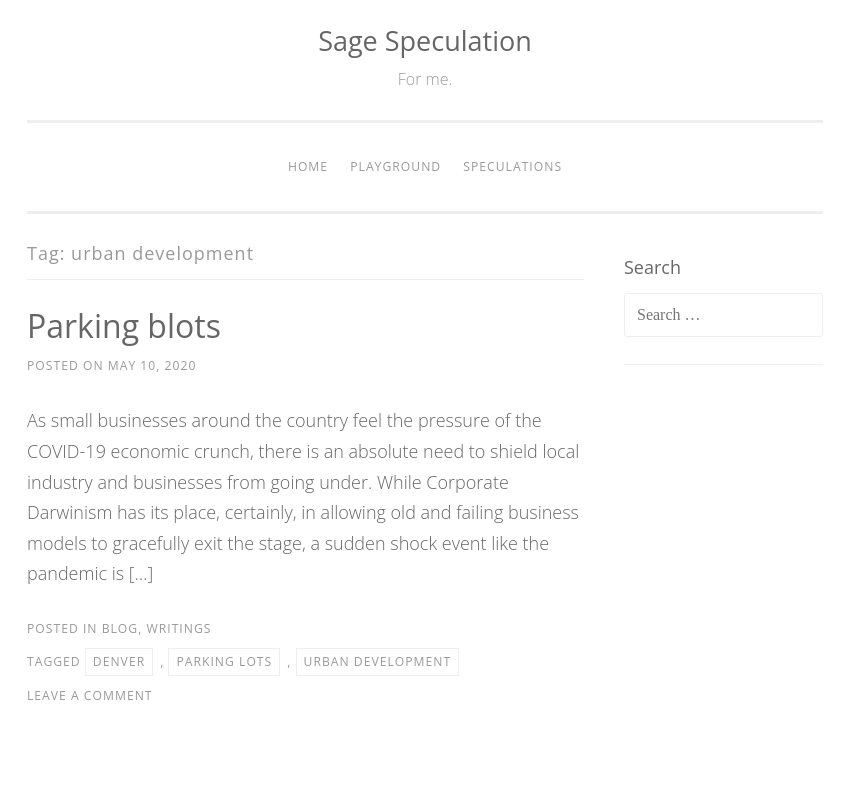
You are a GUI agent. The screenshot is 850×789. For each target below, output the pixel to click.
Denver (119, 661)
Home (308, 166)
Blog (120, 628)
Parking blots (124, 325)
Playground (395, 166)
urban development (378, 661)
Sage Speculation (425, 40)
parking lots (224, 661)
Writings (179, 628)
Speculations (512, 166)
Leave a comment (90, 695)
